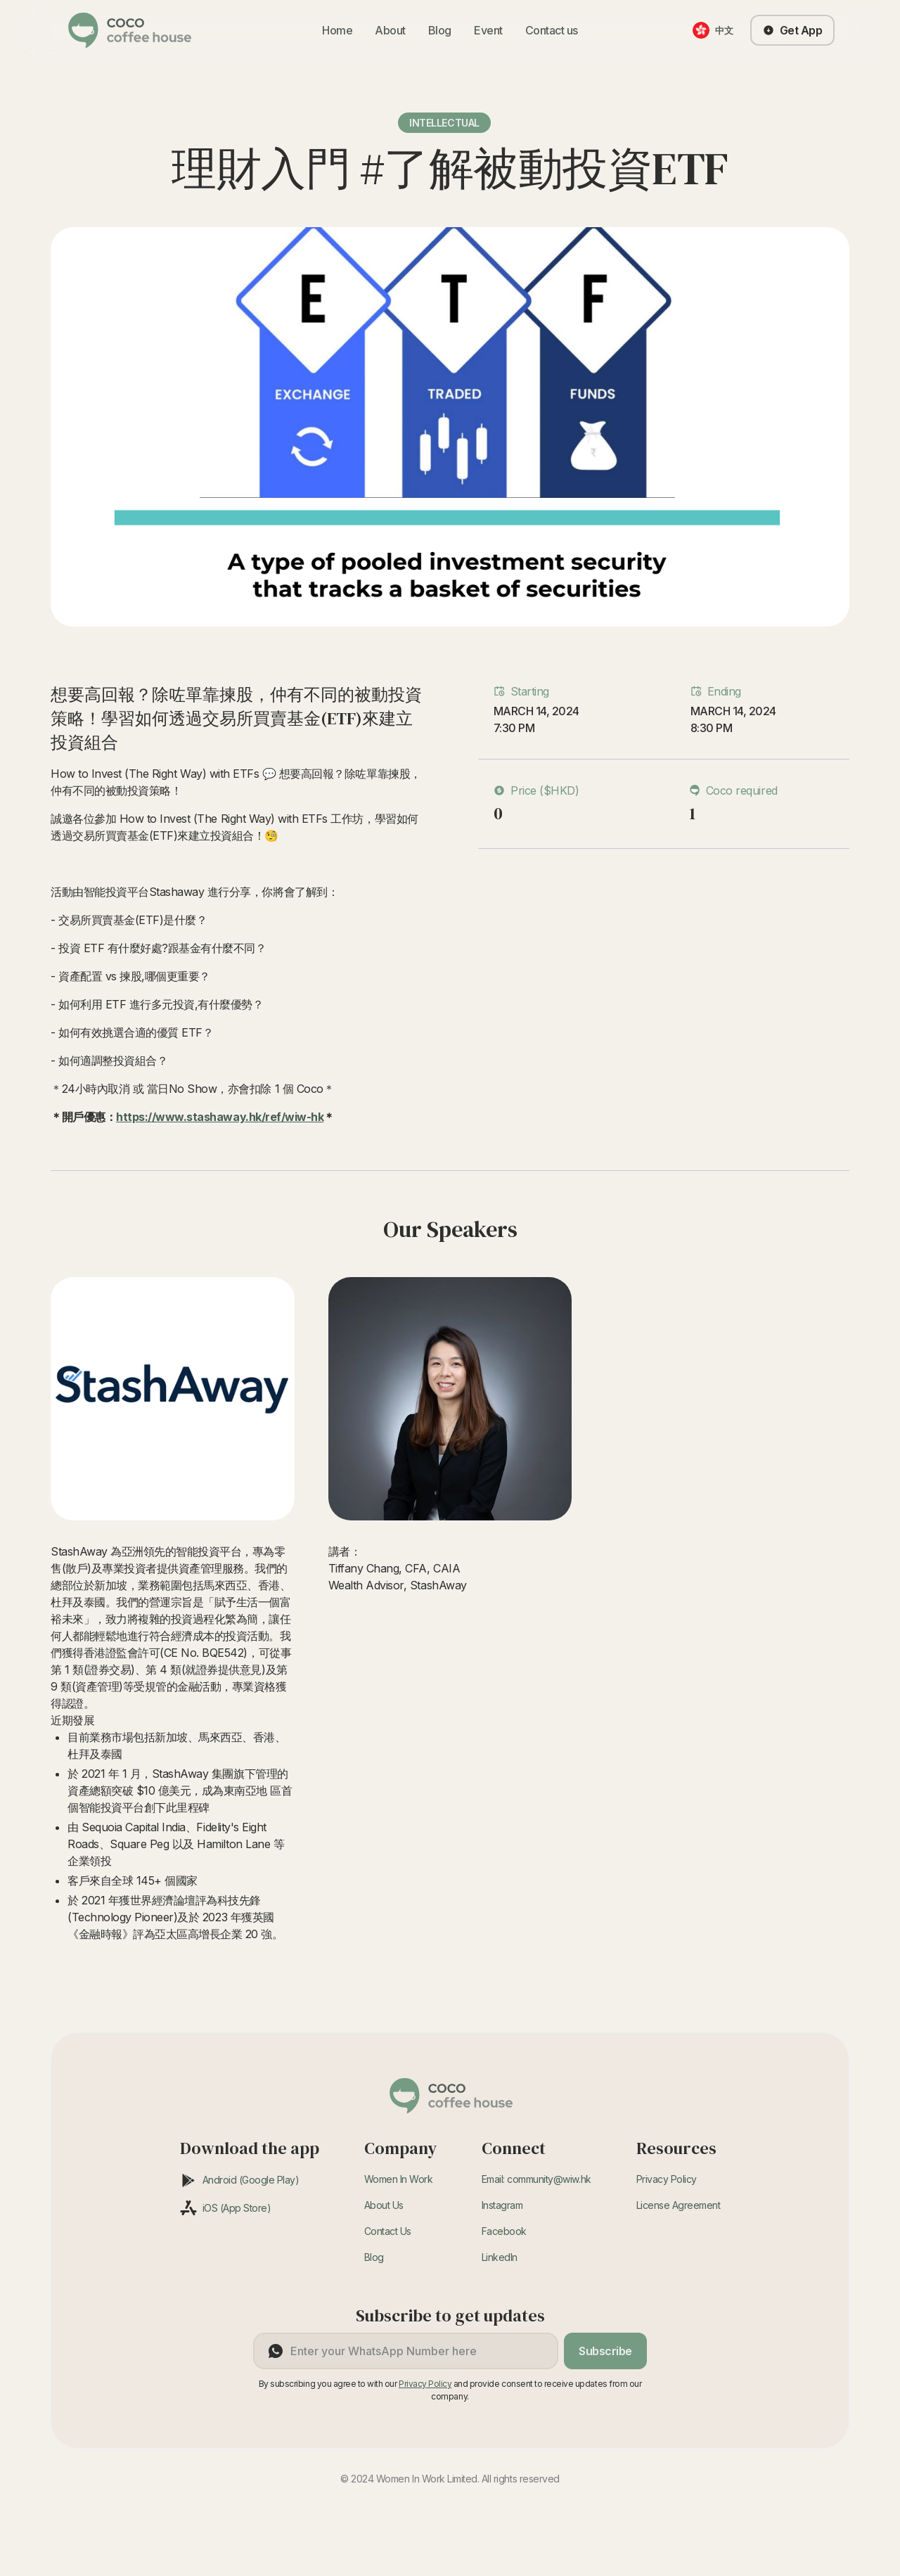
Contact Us (387, 2231)
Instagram (502, 2205)
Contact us (551, 30)
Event (488, 30)
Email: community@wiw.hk (536, 2179)
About (390, 30)
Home (337, 30)
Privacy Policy (666, 2179)
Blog (439, 30)
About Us (384, 2205)
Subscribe (605, 2351)
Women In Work (398, 2179)
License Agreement (678, 2205)
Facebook (504, 2231)
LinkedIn (500, 2257)
